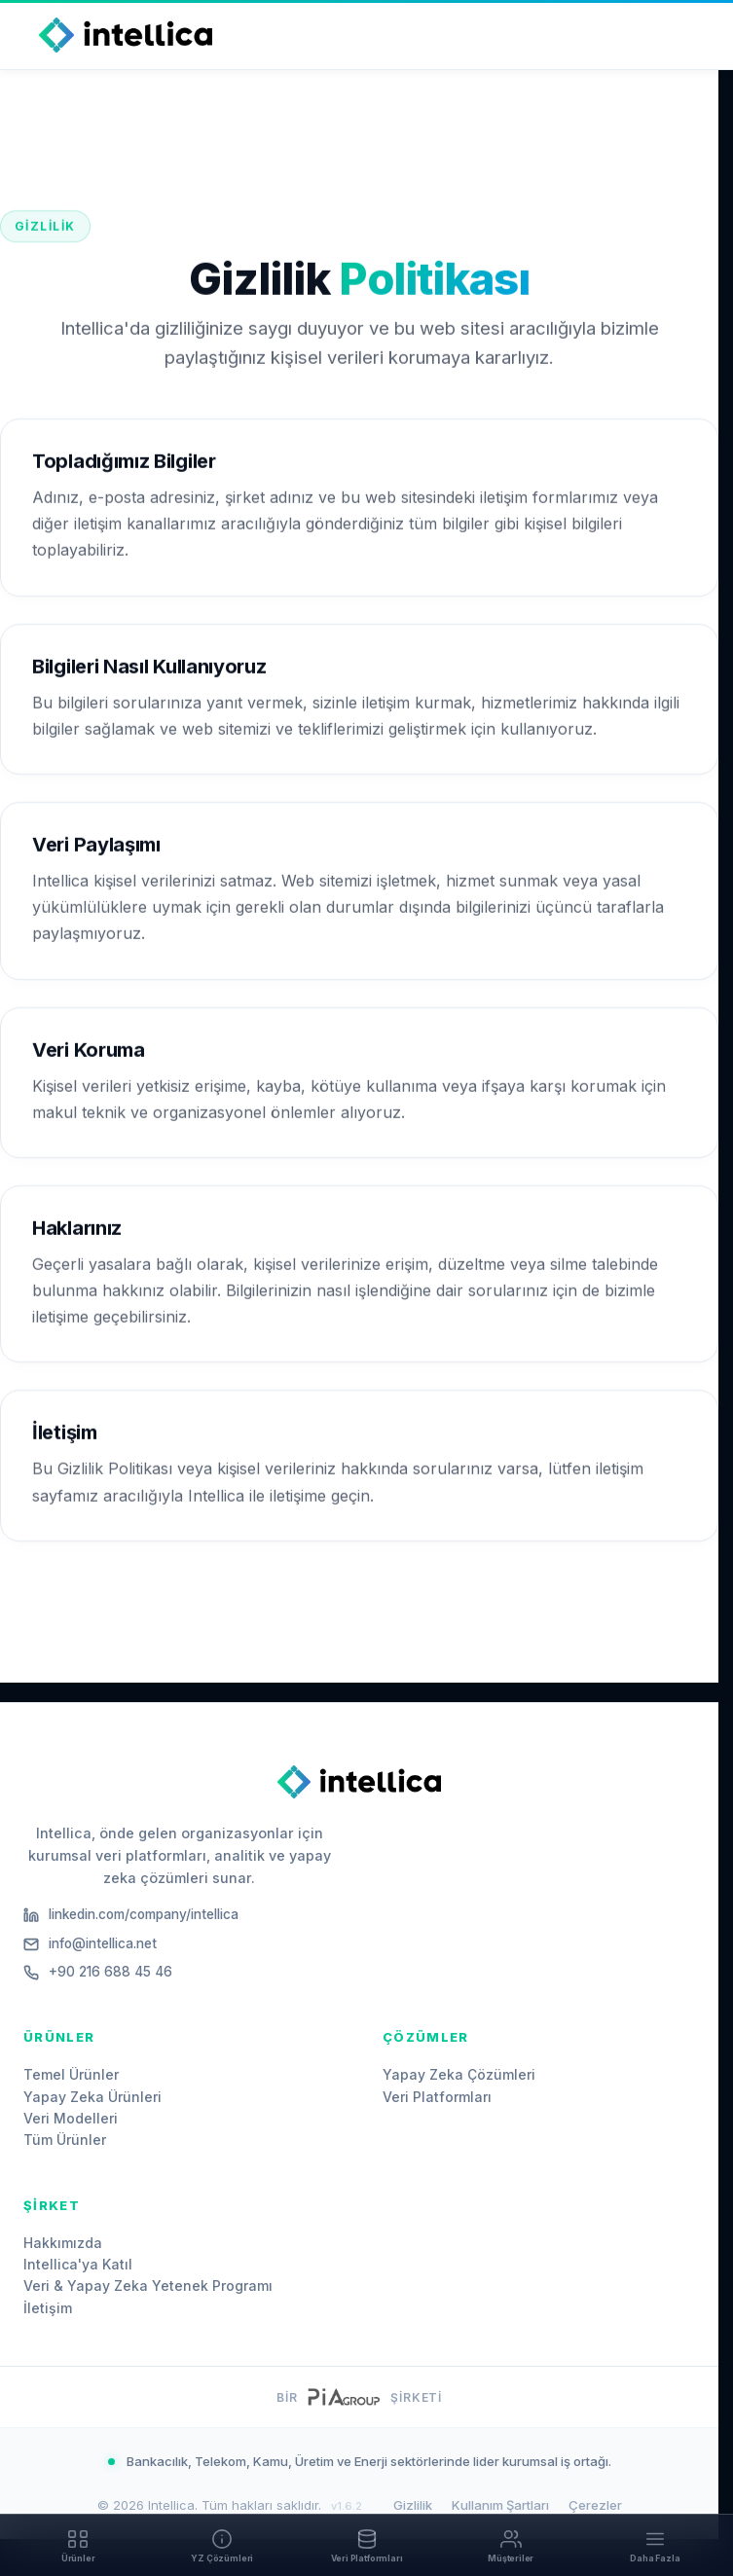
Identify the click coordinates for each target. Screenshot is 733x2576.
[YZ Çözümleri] (222, 2545)
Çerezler (595, 2505)
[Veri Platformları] (366, 2545)
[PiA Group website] (343, 2397)
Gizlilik (412, 2505)
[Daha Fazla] (655, 2545)
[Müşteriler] (511, 2545)
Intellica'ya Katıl (77, 2264)
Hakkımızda (62, 2242)
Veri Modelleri (70, 2118)
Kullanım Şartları (500, 2505)
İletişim (47, 2308)
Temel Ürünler (71, 2074)
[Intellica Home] (125, 35)
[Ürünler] (78, 2545)
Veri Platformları (437, 2096)
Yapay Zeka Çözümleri (459, 2074)
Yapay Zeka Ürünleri (92, 2096)
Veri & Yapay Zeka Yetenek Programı (148, 2285)
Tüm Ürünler (64, 2139)
